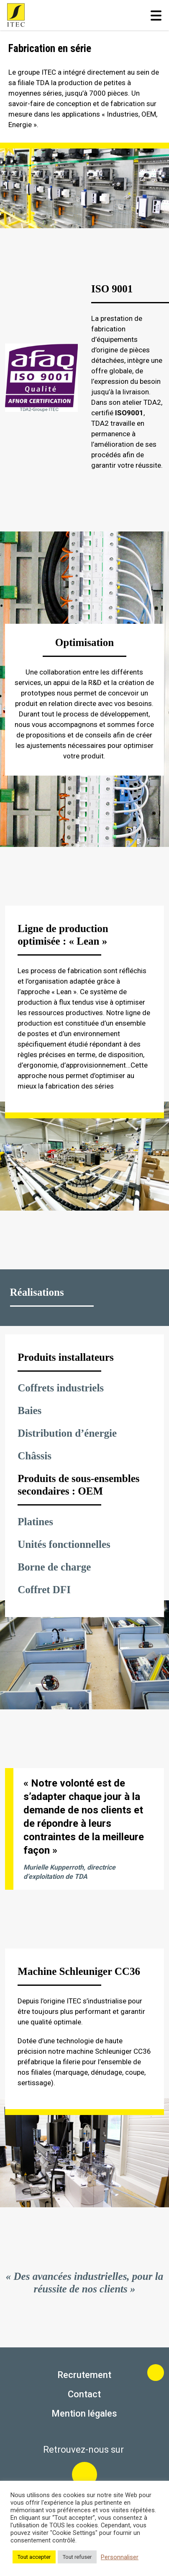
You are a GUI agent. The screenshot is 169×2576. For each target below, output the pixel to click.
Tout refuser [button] (77, 2557)
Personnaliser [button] (119, 2557)
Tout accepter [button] (34, 2557)
